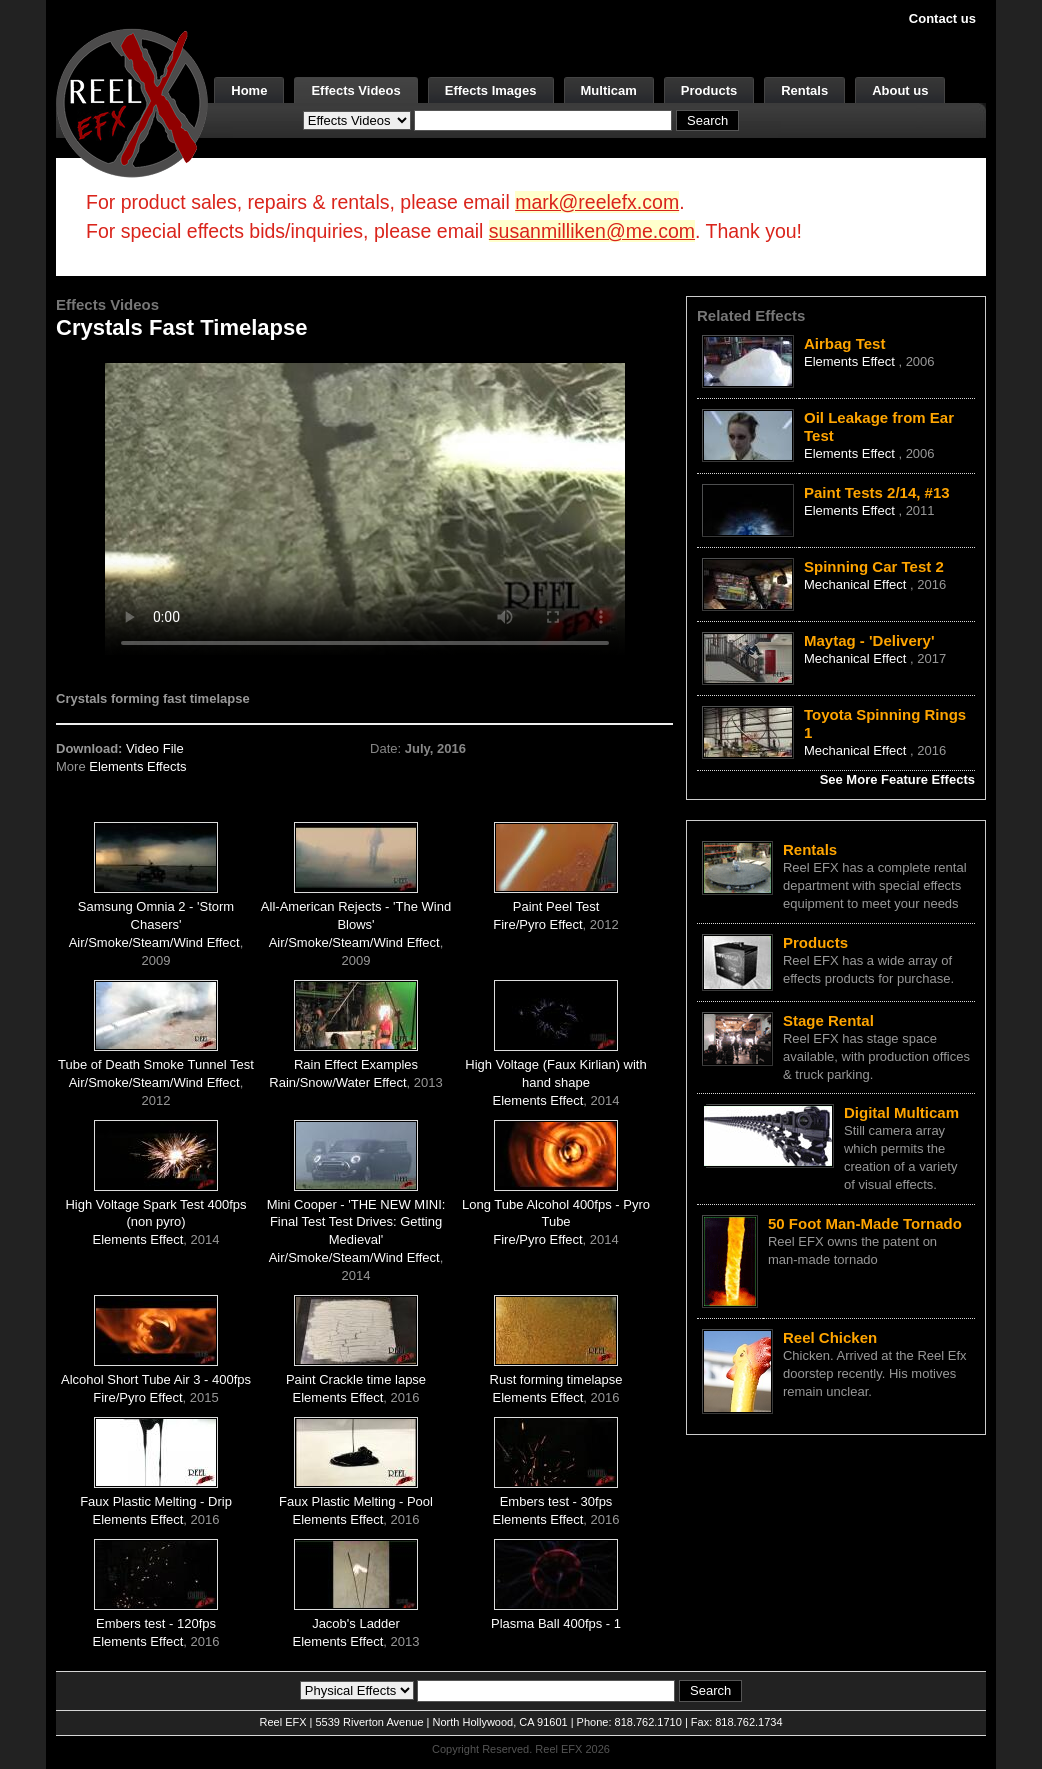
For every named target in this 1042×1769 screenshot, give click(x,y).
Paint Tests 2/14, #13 (877, 492)
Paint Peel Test (556, 906)
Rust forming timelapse (556, 1379)
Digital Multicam (901, 1112)
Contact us (942, 18)
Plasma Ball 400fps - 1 (556, 1623)
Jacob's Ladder (356, 1623)
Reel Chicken (830, 1337)
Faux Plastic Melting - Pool (356, 1501)
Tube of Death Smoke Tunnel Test (156, 1064)
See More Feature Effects (897, 779)
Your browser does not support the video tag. (365, 508)
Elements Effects (137, 766)
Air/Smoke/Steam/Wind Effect (154, 942)
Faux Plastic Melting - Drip (156, 1501)
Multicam (609, 90)
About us (900, 90)
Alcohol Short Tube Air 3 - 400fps (156, 1379)
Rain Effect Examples (356, 1064)
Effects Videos (355, 90)
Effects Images (491, 90)
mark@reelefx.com (597, 202)
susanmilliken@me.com (592, 231)
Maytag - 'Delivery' (869, 640)
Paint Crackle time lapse (356, 1379)
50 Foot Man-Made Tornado (865, 1223)
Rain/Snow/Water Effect (337, 1082)
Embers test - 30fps (556, 1501)
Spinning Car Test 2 (874, 566)
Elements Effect (538, 1100)
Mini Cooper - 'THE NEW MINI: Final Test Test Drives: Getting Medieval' (356, 1222)
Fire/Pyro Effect (537, 924)
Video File (155, 748)
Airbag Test (844, 343)
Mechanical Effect (857, 584)
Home (249, 90)
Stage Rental (828, 1020)
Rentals (804, 90)
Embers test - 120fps (156, 1623)
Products (709, 90)
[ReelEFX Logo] (132, 101)
